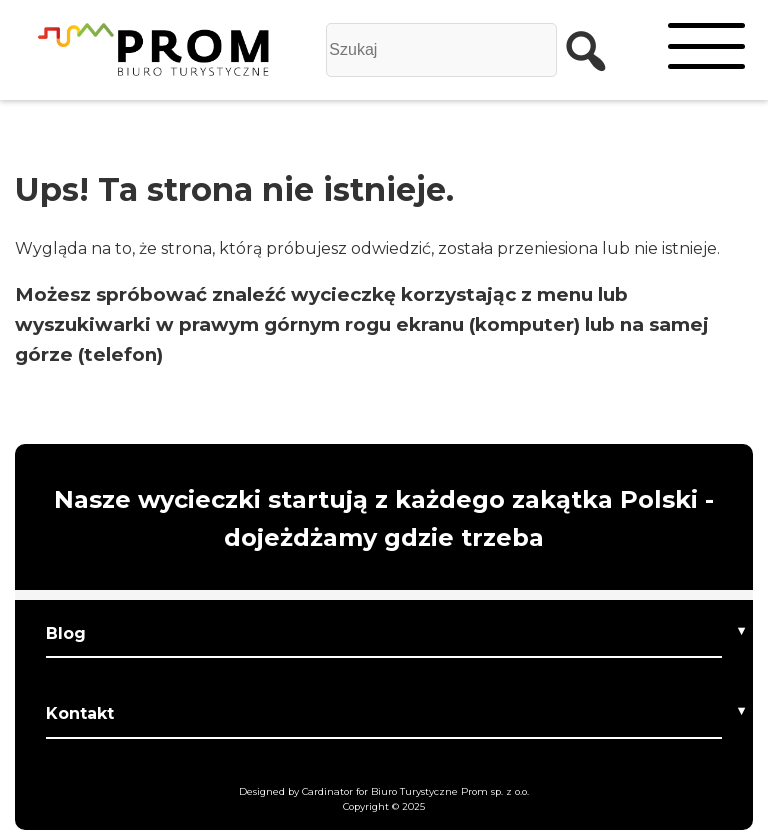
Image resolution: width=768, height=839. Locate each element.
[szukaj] (576, 50)
